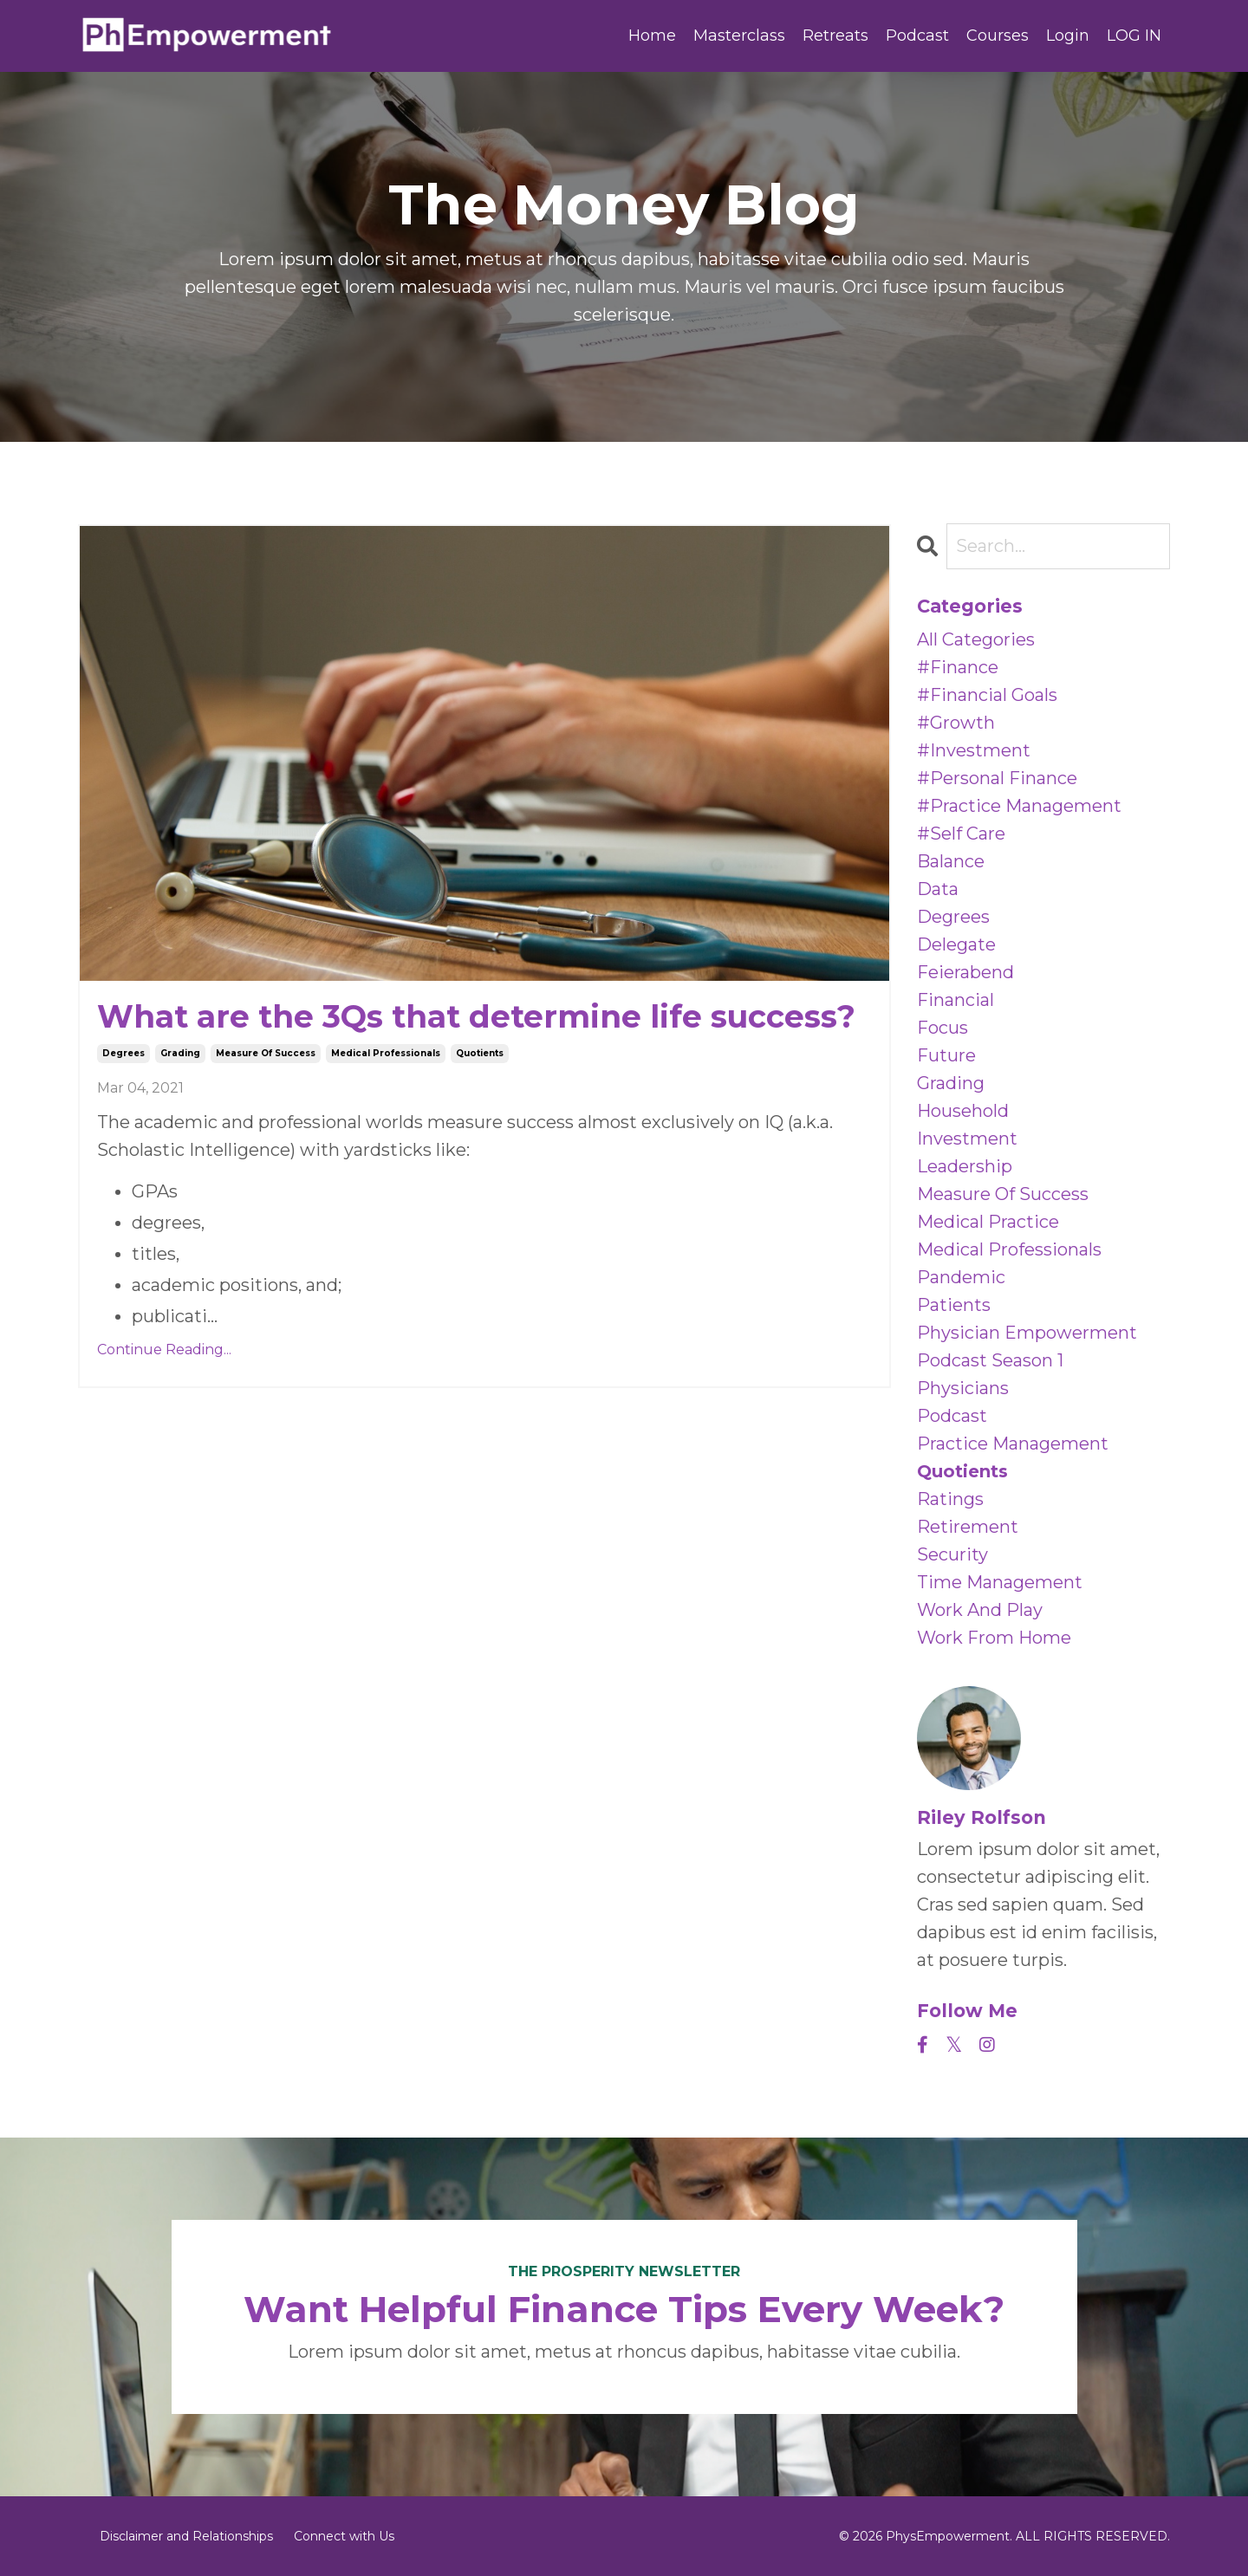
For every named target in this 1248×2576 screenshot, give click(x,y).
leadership (964, 1166)
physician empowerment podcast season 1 (1027, 1346)
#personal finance (997, 778)
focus (942, 1027)
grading (180, 1053)
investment (967, 1138)
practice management (1012, 1443)
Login (1067, 35)
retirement (967, 1526)
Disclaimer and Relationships (186, 2536)
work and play (980, 1609)
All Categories (976, 639)
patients (954, 1304)
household (963, 1110)
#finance (957, 667)
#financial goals (987, 695)
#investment (973, 750)
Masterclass (739, 35)
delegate (956, 944)
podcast (952, 1415)
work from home (994, 1637)
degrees (123, 1053)
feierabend (965, 972)
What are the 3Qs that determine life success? (476, 1016)
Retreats (835, 35)
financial (955, 1000)
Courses (997, 35)
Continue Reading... (164, 1349)
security (952, 1554)
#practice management (1019, 805)
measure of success (265, 1053)
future (946, 1055)
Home (652, 35)
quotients (480, 1053)
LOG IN (1134, 35)
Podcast (917, 35)
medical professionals (385, 1053)
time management (999, 1582)
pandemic (961, 1277)
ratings (950, 1499)
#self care (961, 833)
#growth (956, 722)
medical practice (988, 1221)
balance (951, 861)
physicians (963, 1388)
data (938, 889)
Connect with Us (344, 2536)
